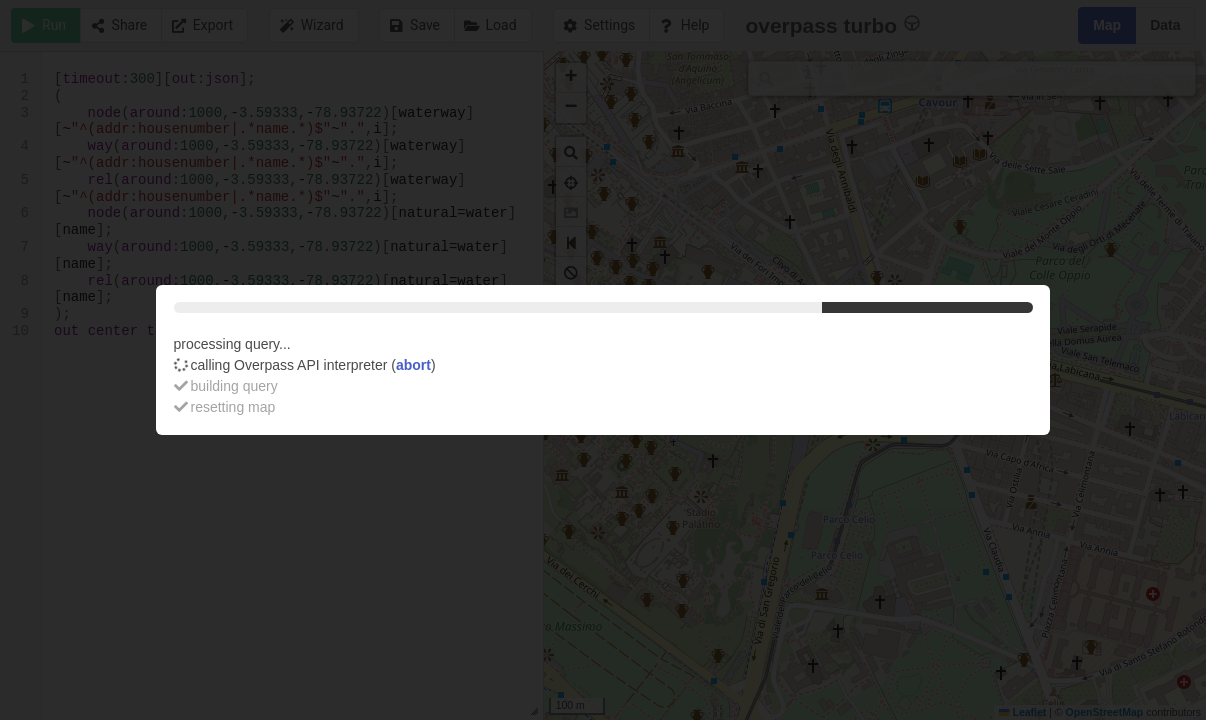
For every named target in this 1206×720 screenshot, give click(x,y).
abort (413, 365)
